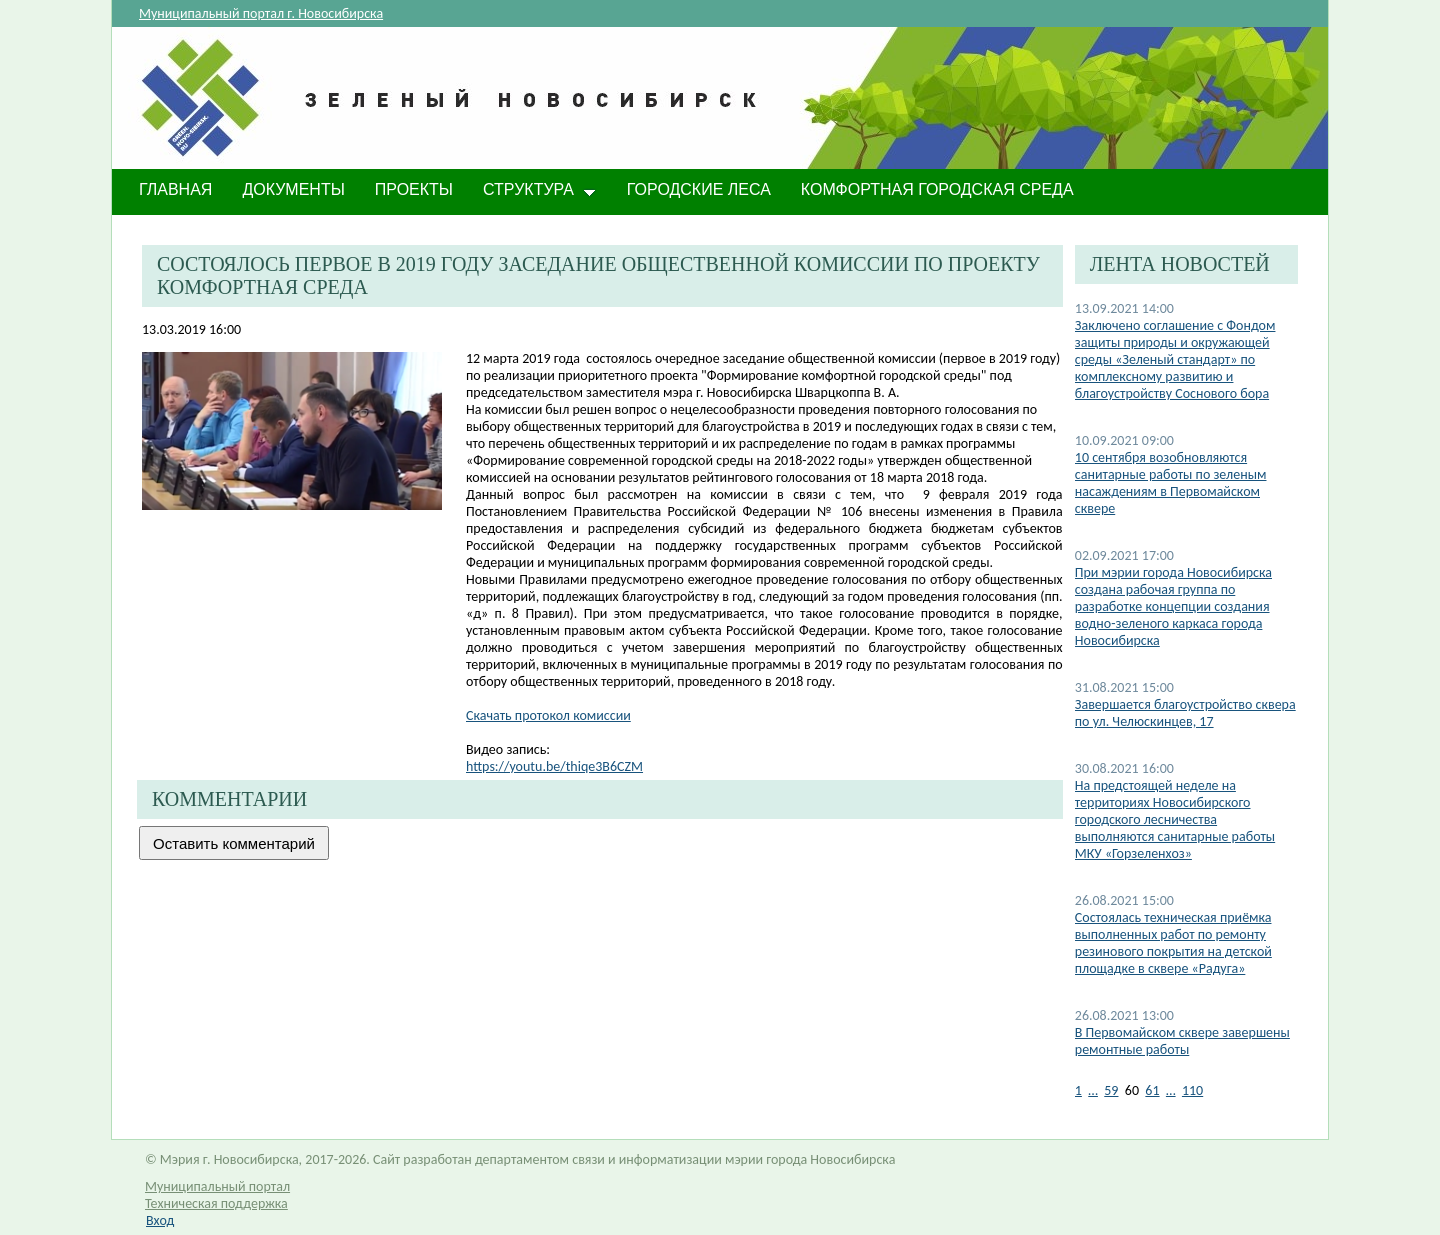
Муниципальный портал (217, 1186)
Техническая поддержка (216, 1203)
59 (1111, 1090)
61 (1152, 1090)
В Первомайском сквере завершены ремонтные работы (1182, 1041)
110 (1192, 1090)
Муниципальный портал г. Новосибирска (261, 13)
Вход (160, 1220)
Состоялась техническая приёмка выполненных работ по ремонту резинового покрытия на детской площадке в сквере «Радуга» (1173, 943)
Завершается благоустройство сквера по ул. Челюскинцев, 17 (1185, 713)
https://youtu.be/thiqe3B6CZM (554, 766)
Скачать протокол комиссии (548, 715)
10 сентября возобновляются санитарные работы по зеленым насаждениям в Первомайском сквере (1171, 483)
